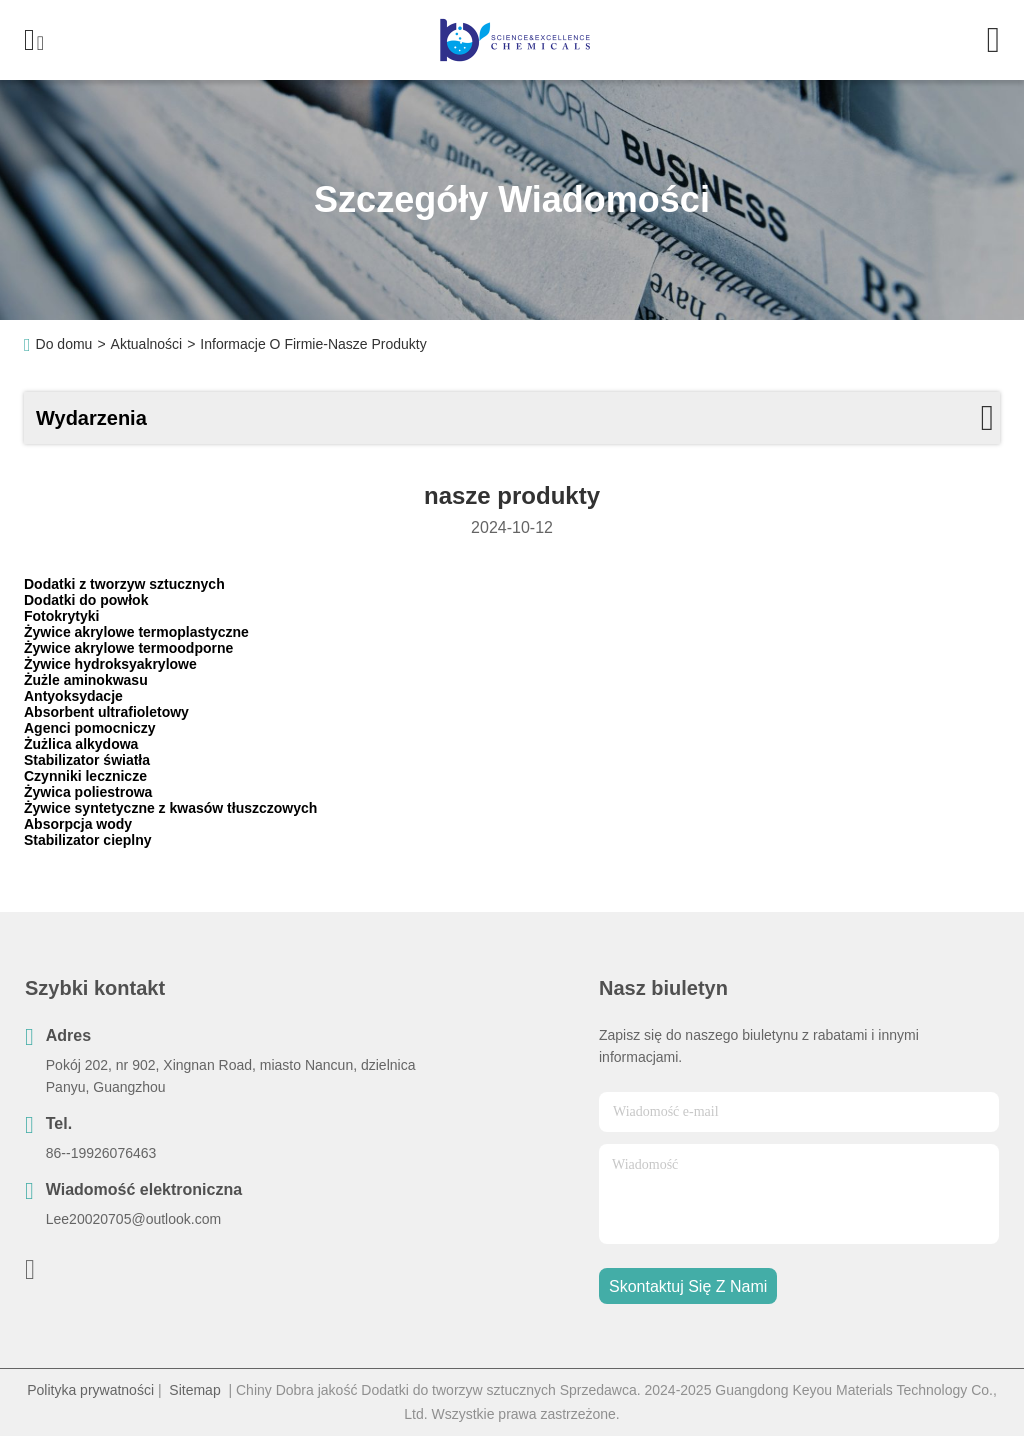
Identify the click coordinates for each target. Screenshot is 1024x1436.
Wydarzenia (91, 418)
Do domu (64, 344)
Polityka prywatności (90, 1390)
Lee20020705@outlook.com (133, 1219)
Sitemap (194, 1390)
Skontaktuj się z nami (688, 1286)
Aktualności (147, 344)
